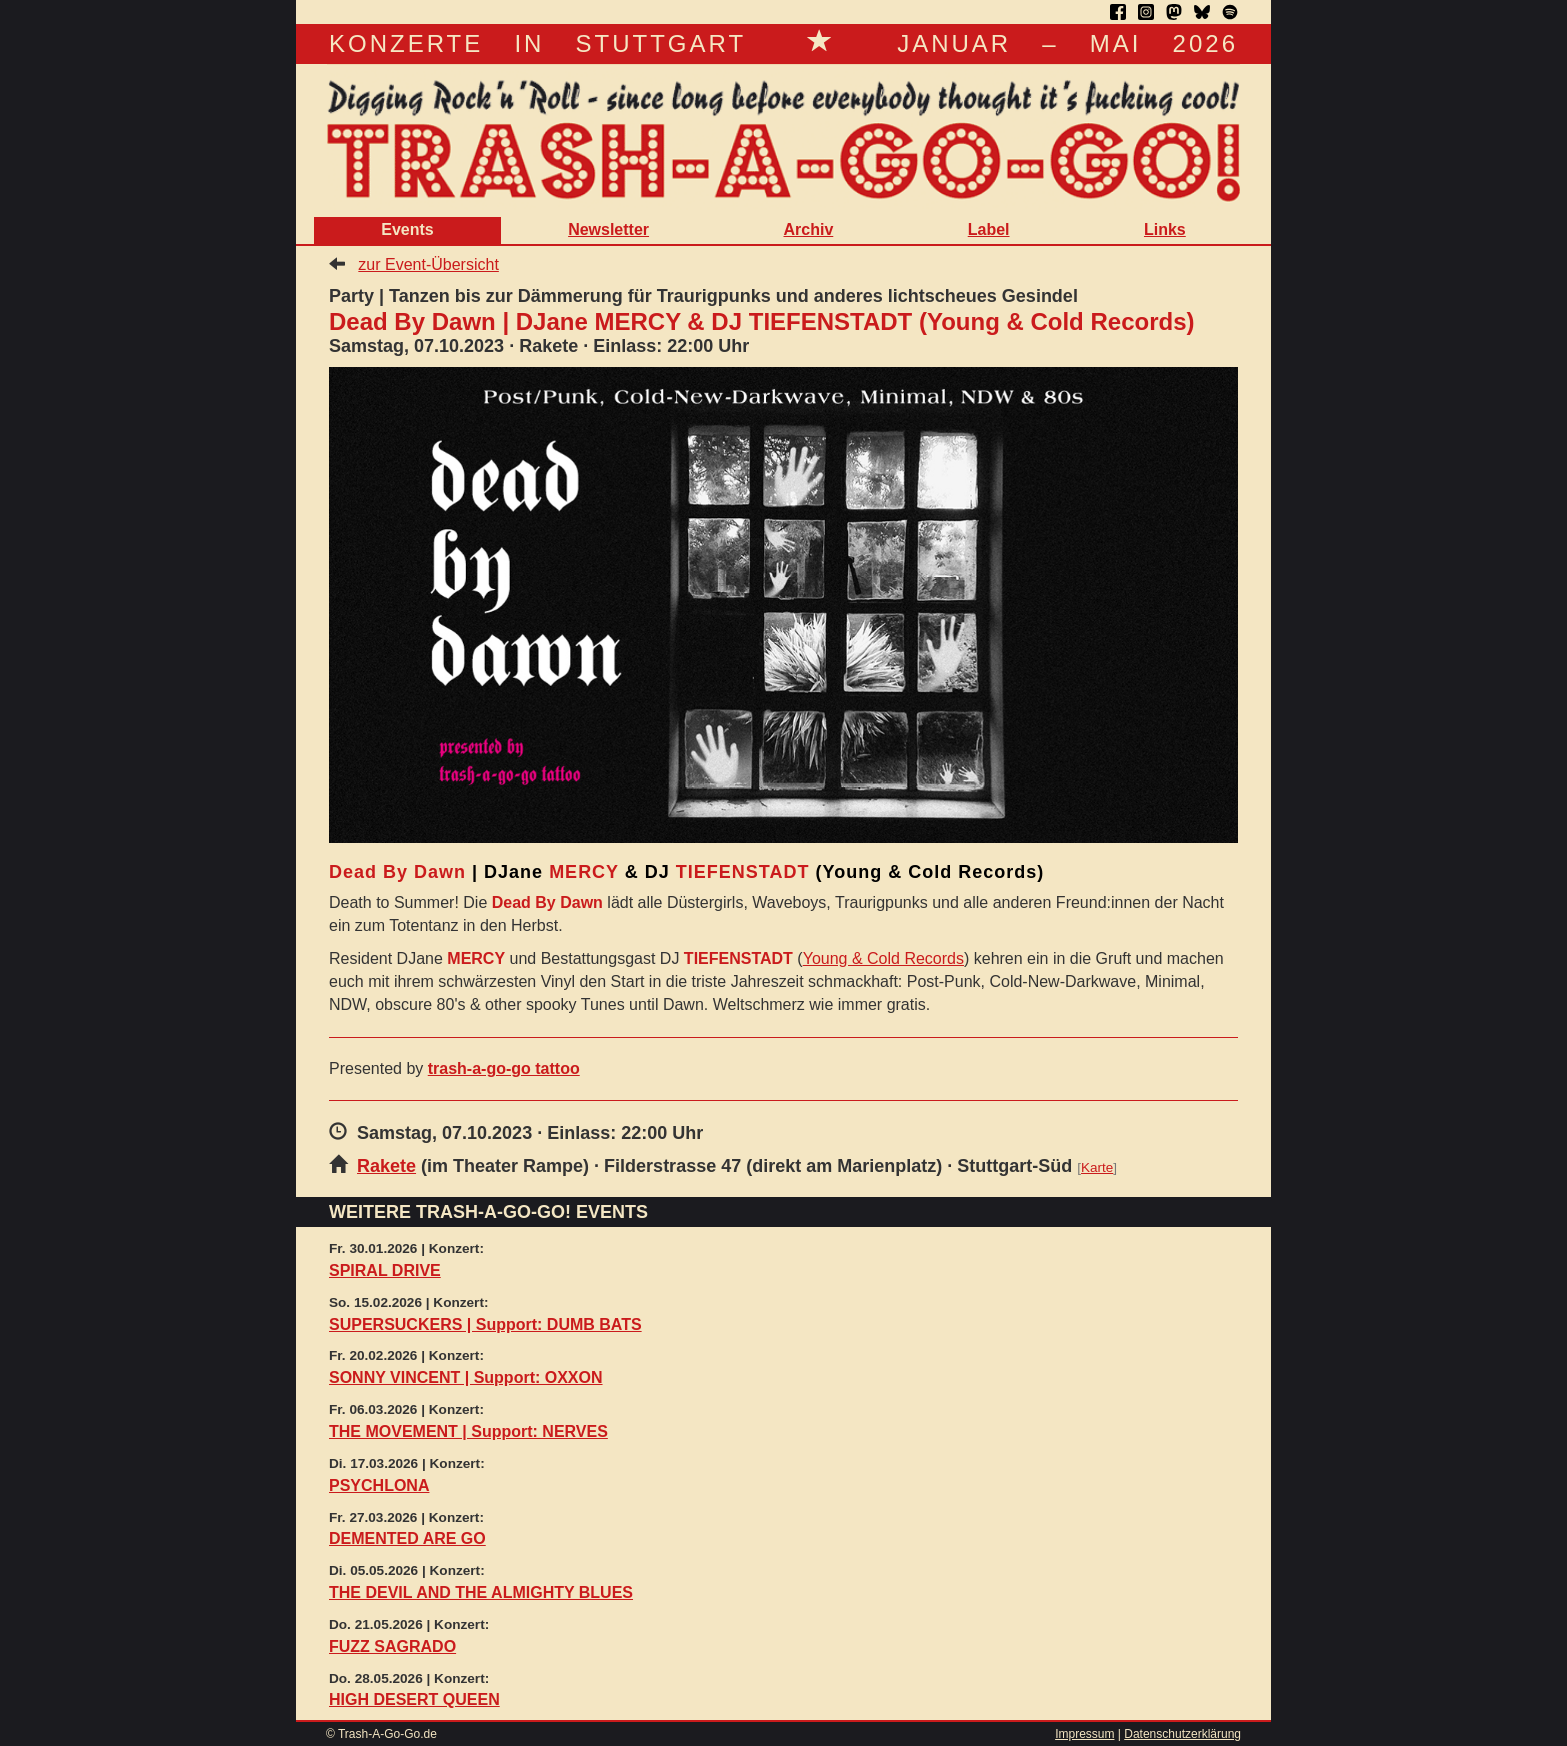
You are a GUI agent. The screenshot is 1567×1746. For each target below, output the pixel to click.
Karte (1097, 1167)
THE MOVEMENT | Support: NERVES (468, 1431)
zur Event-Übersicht (428, 264)
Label (989, 229)
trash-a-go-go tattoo (504, 1068)
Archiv (808, 229)
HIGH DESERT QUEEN (414, 1699)
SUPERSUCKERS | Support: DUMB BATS (485, 1324)
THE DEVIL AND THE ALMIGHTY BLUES (481, 1592)
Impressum (1084, 1734)
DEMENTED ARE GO (407, 1538)
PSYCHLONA (379, 1485)
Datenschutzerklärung (1182, 1734)
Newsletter (608, 229)
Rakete (386, 1166)
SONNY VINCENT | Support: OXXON (466, 1377)
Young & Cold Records (883, 958)
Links (1165, 229)
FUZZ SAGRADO (392, 1646)
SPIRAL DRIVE (385, 1270)
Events (407, 229)
